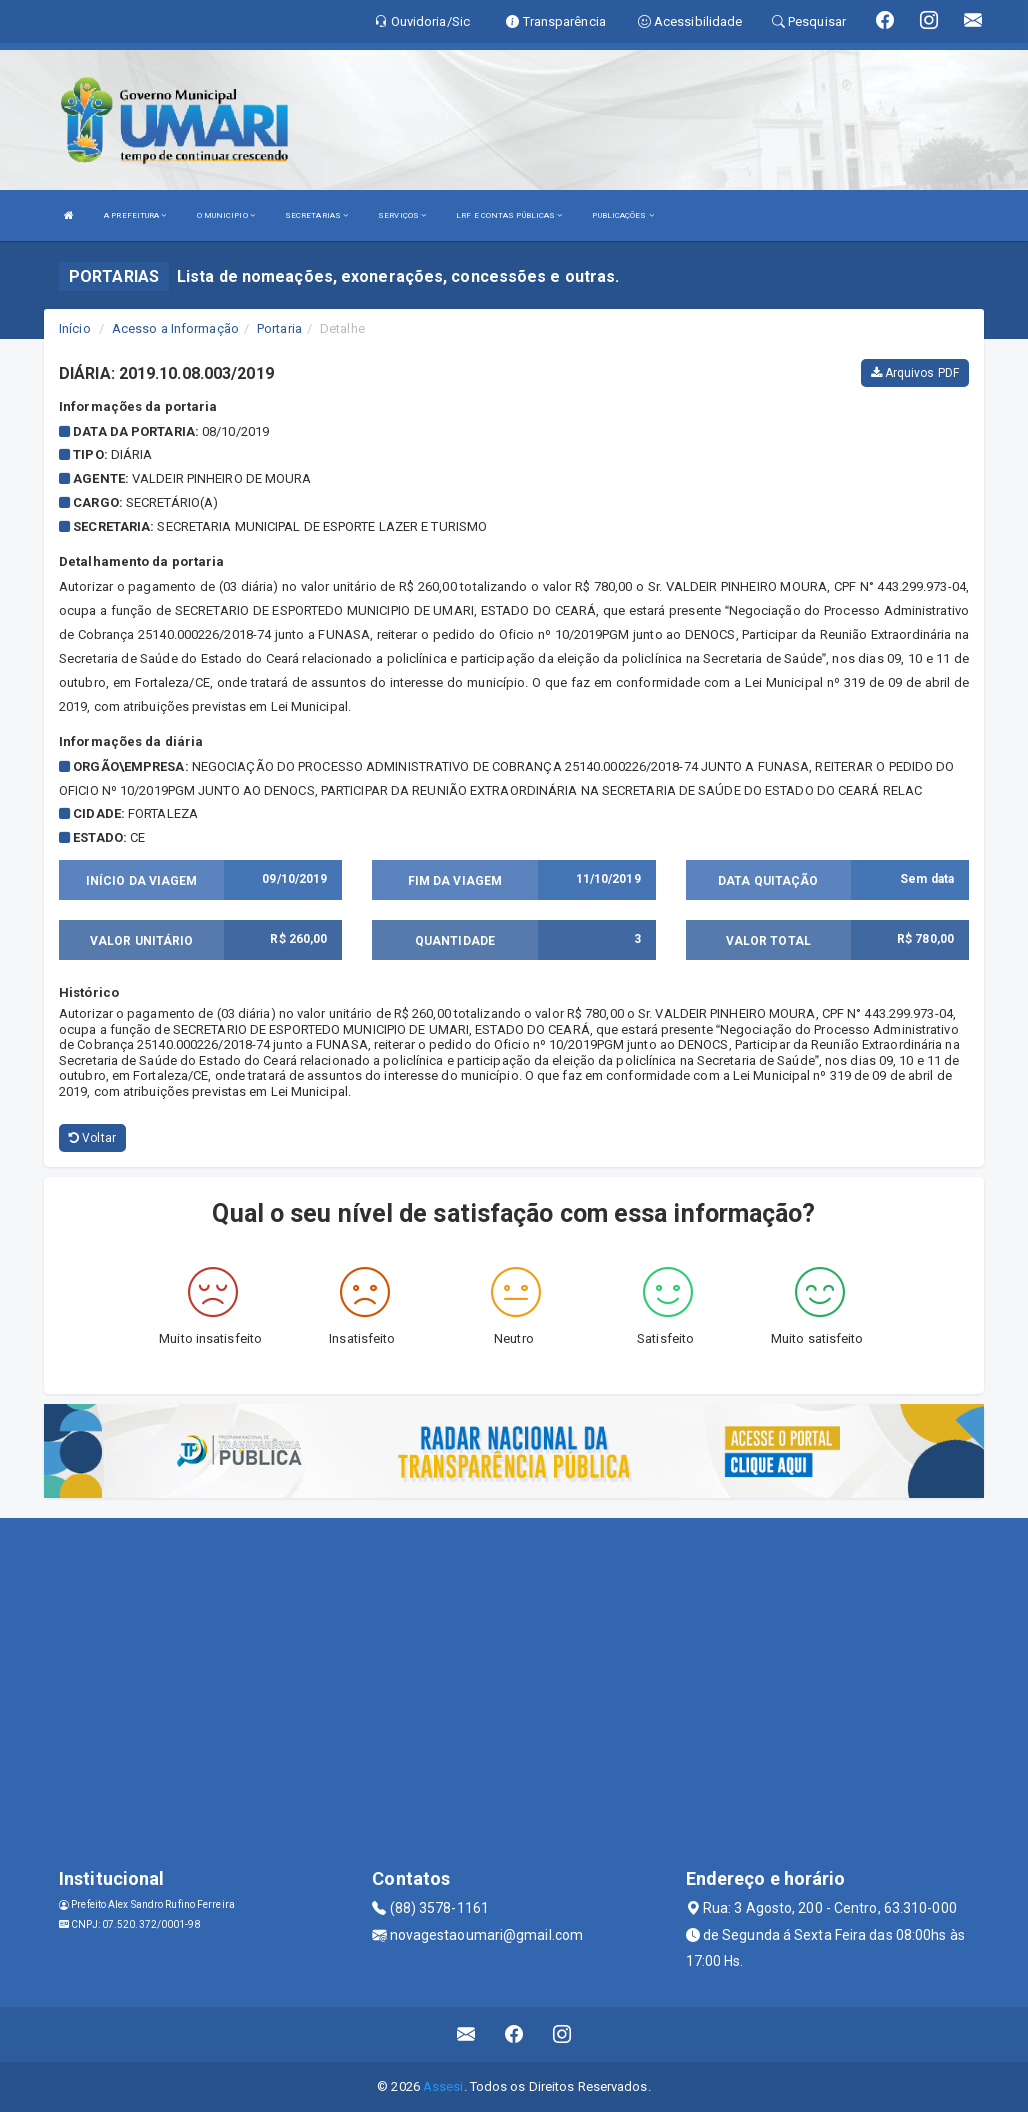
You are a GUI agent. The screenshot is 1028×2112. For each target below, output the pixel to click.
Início (75, 328)
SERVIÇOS (402, 215)
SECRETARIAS (316, 215)
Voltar (92, 1138)
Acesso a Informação (175, 328)
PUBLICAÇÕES (622, 215)
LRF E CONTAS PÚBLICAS (509, 215)
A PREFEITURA (135, 215)
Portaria (279, 328)
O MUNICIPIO (226, 215)
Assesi (443, 2086)
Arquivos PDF (915, 373)
